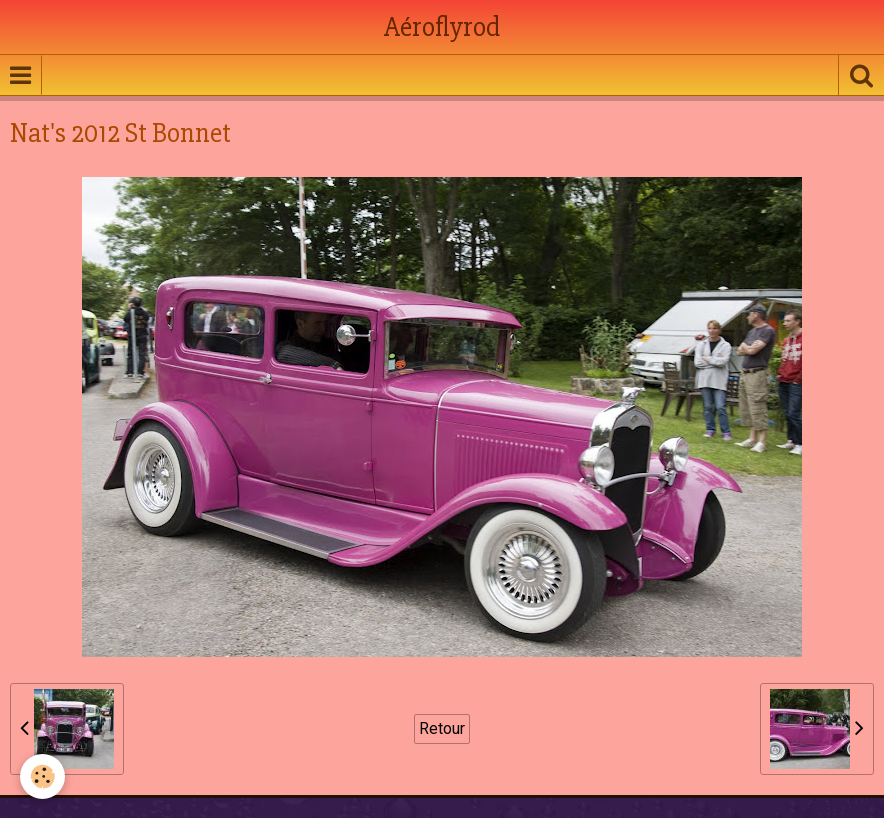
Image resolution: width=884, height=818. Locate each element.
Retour (442, 728)
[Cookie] (42, 776)
